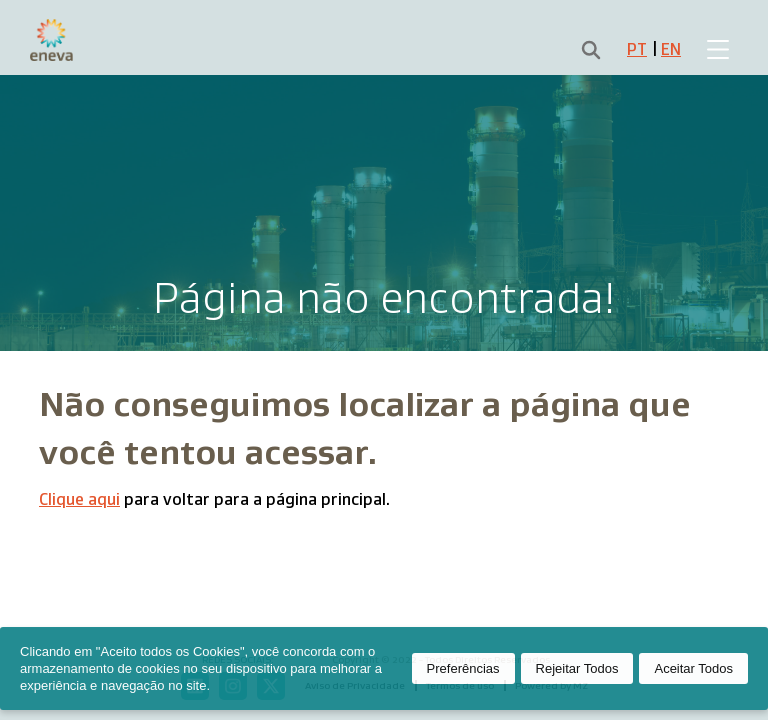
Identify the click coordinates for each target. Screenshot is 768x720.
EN (671, 49)
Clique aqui (79, 499)
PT (637, 49)
